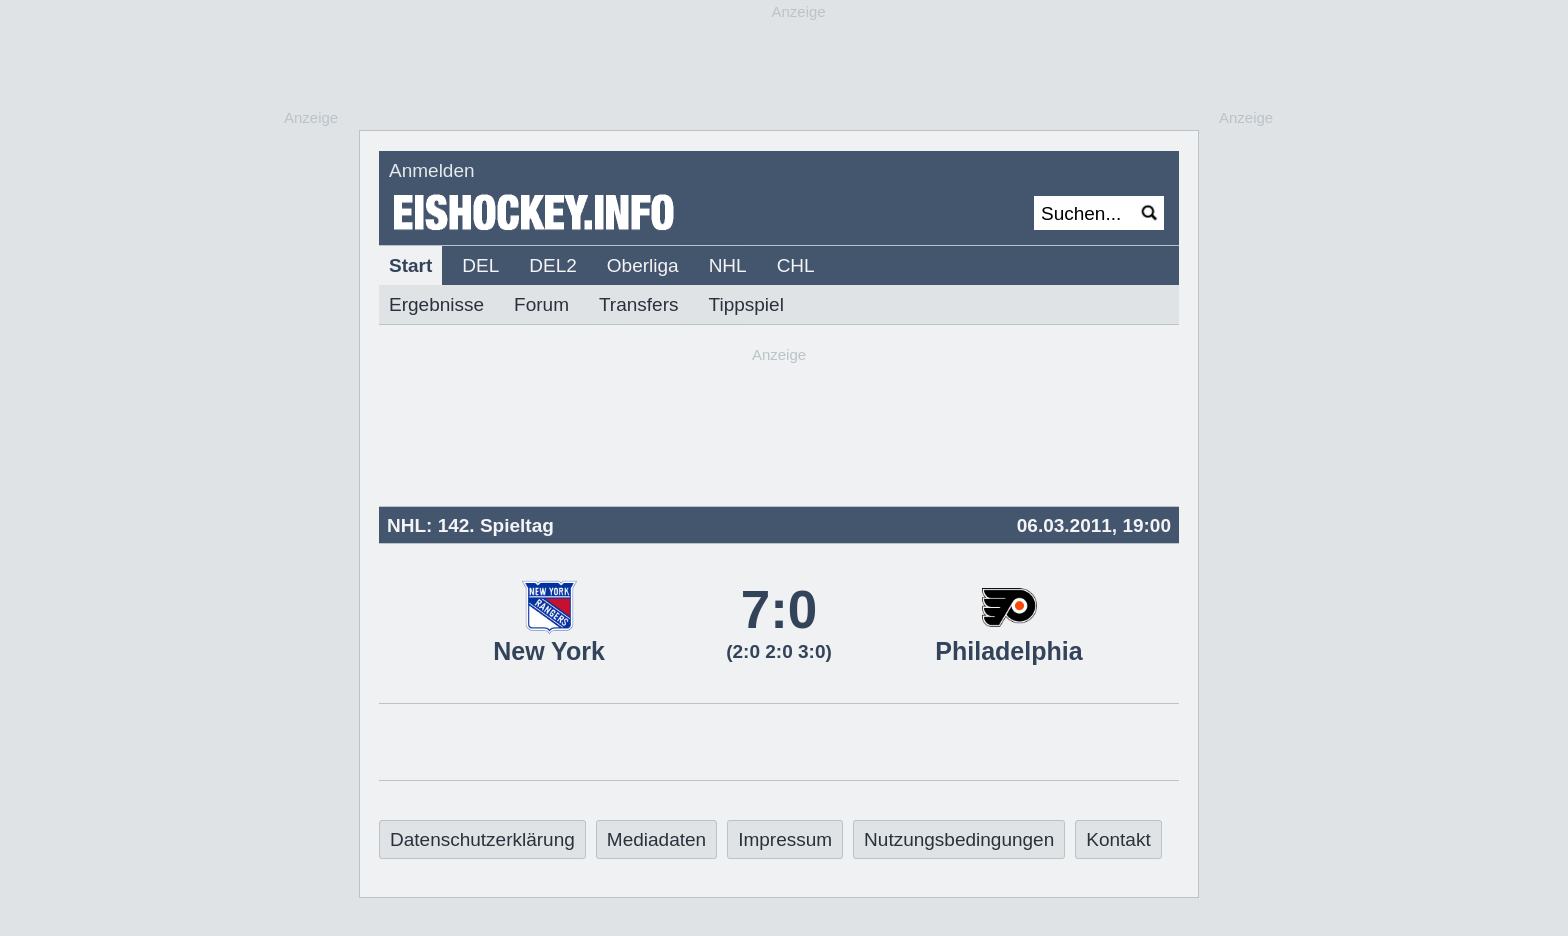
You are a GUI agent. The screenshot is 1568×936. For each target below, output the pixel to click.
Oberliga (643, 265)
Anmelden (432, 170)
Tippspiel (746, 304)
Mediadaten (656, 839)
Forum (541, 304)
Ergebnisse (436, 304)
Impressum (785, 839)
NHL (728, 265)
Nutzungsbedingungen (959, 839)
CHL (796, 265)
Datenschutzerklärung (482, 839)
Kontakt (1118, 839)
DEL (480, 265)
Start (410, 265)
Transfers (639, 304)
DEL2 (553, 265)
